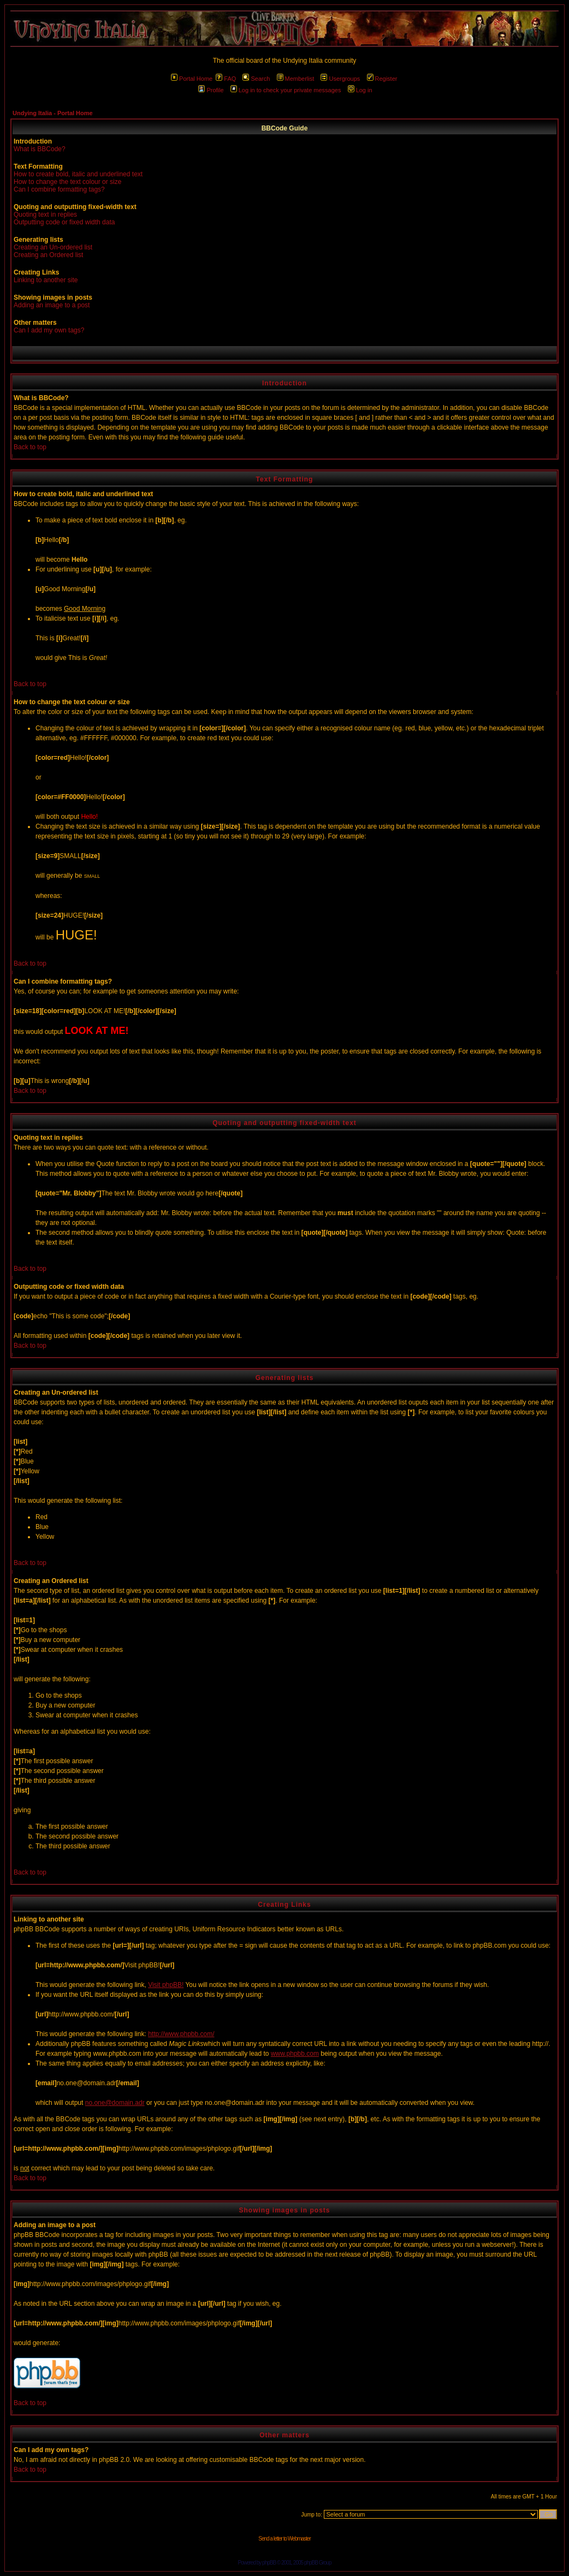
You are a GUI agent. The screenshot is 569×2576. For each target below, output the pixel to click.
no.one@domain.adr (115, 2103)
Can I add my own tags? (49, 330)
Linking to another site (46, 280)
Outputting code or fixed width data (64, 222)
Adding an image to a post (52, 305)
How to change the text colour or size (67, 182)
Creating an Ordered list (48, 255)
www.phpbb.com (295, 2053)
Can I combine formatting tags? (59, 189)
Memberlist (296, 78)
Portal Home (191, 78)
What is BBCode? (40, 149)
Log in (360, 90)
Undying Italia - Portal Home (53, 113)
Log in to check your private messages (285, 90)
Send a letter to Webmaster (284, 2539)
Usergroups (340, 78)
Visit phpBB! (165, 1985)
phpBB (269, 2563)
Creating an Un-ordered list (53, 247)
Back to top (30, 447)
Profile (210, 90)
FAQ (226, 78)
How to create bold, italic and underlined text (78, 174)
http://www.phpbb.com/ (181, 2034)
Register (382, 78)
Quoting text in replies (45, 214)
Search (256, 78)
